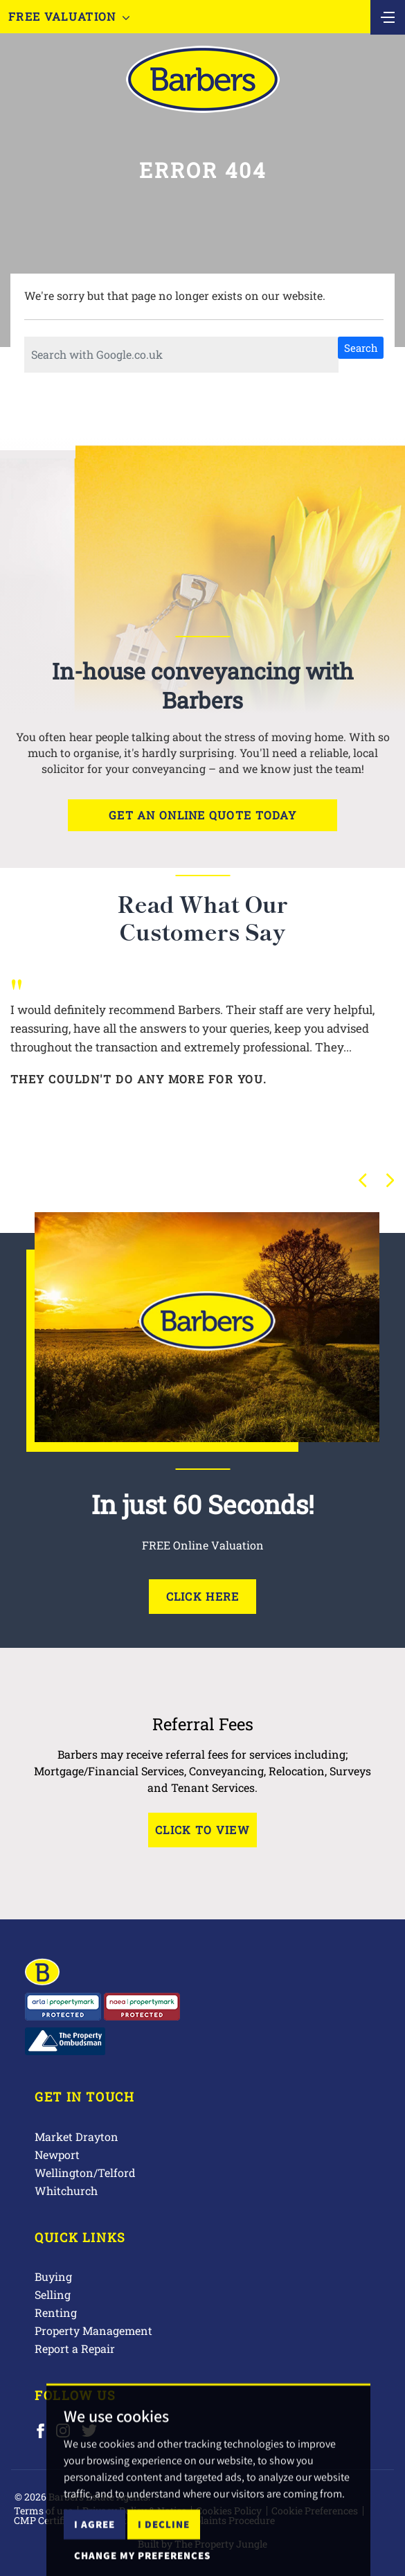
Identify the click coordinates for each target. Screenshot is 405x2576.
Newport (57, 2154)
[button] (363, 1180)
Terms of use (43, 2510)
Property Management (93, 2330)
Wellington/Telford (85, 2172)
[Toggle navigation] (388, 15)
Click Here (203, 1596)
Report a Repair (75, 2348)
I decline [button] (164, 2552)
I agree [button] (94, 2552)
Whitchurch (66, 2190)
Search (361, 348)
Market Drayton (76, 2136)
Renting (56, 2312)
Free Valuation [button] (68, 16)
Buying (53, 2276)
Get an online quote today (202, 815)
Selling (53, 2294)
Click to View (202, 1829)
